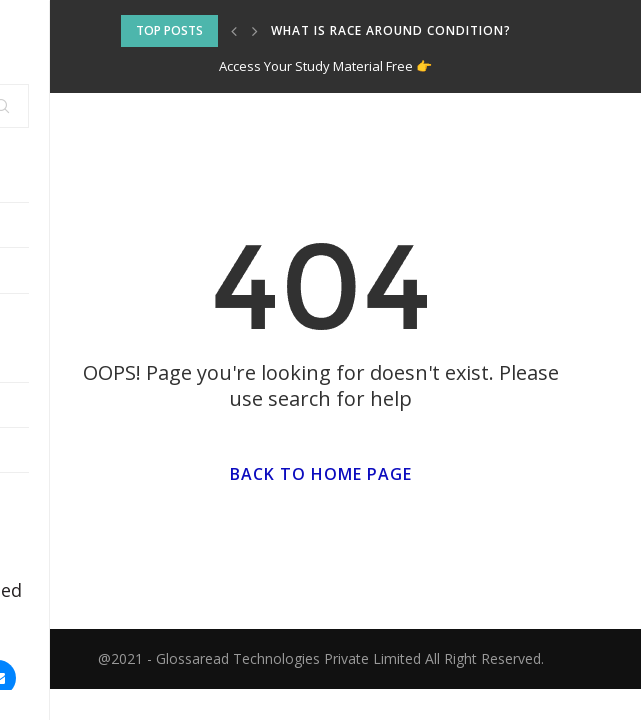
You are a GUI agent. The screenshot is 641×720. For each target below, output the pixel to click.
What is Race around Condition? (391, 30)
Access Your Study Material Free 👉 (325, 66)
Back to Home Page (321, 474)
